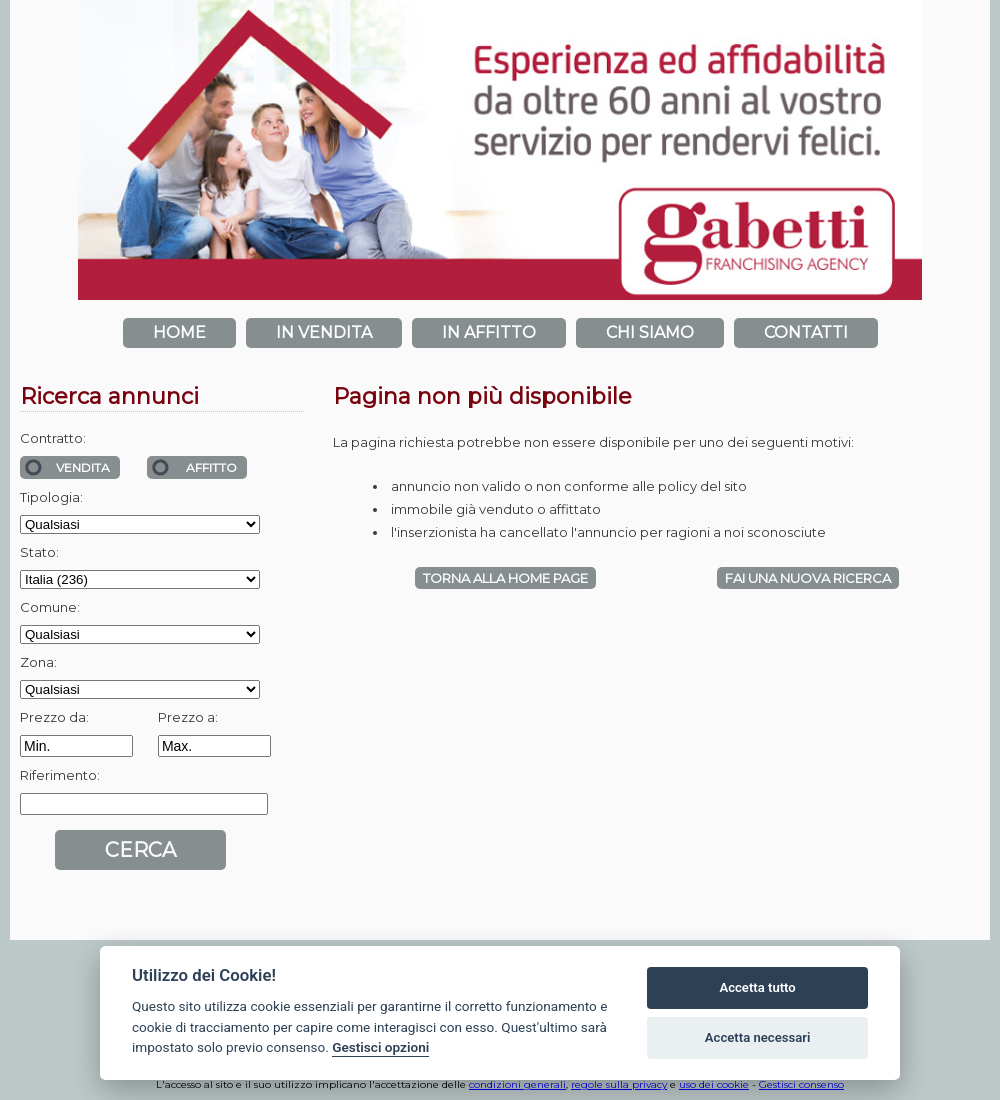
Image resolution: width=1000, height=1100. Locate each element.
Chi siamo (650, 332)
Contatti (806, 332)
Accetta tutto (757, 987)
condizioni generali (517, 1084)
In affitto (489, 332)
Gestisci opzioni (380, 1047)
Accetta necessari (758, 1037)
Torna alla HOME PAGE (505, 578)
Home (179, 332)
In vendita (324, 332)
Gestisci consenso (801, 1084)
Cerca (140, 850)
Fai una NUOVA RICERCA (808, 578)
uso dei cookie (714, 1084)
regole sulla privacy (619, 1084)
